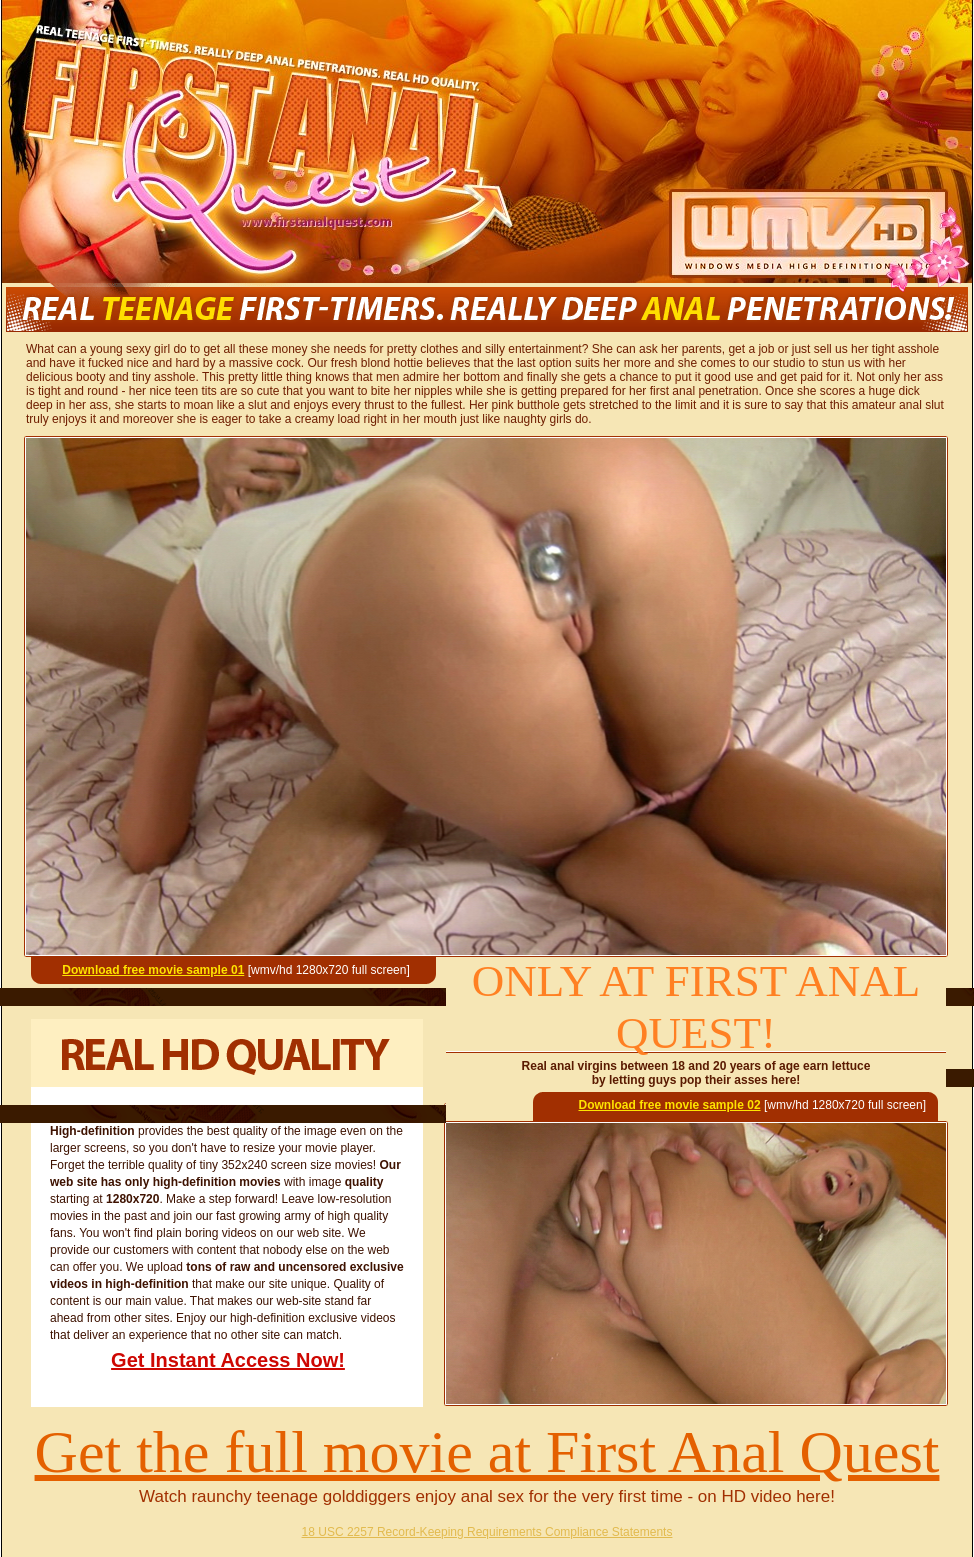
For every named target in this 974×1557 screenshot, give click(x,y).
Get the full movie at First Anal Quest (487, 1452)
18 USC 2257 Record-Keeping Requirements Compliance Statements (487, 1532)
